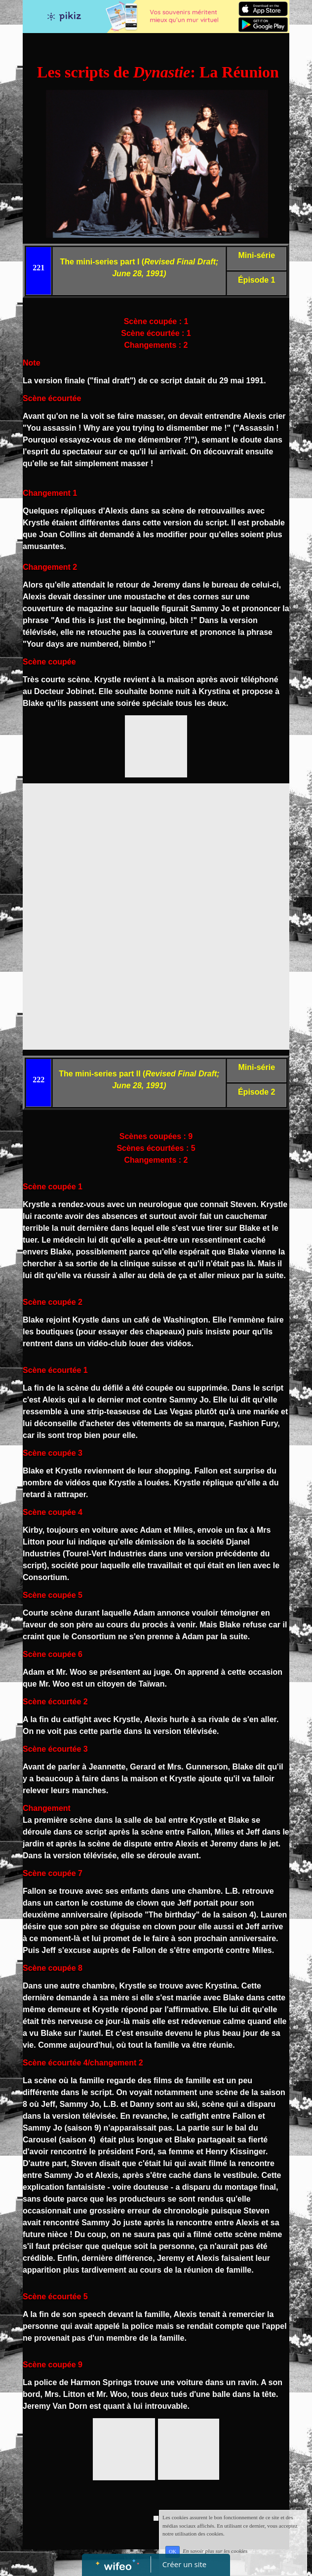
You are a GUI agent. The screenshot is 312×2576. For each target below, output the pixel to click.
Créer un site (184, 2564)
